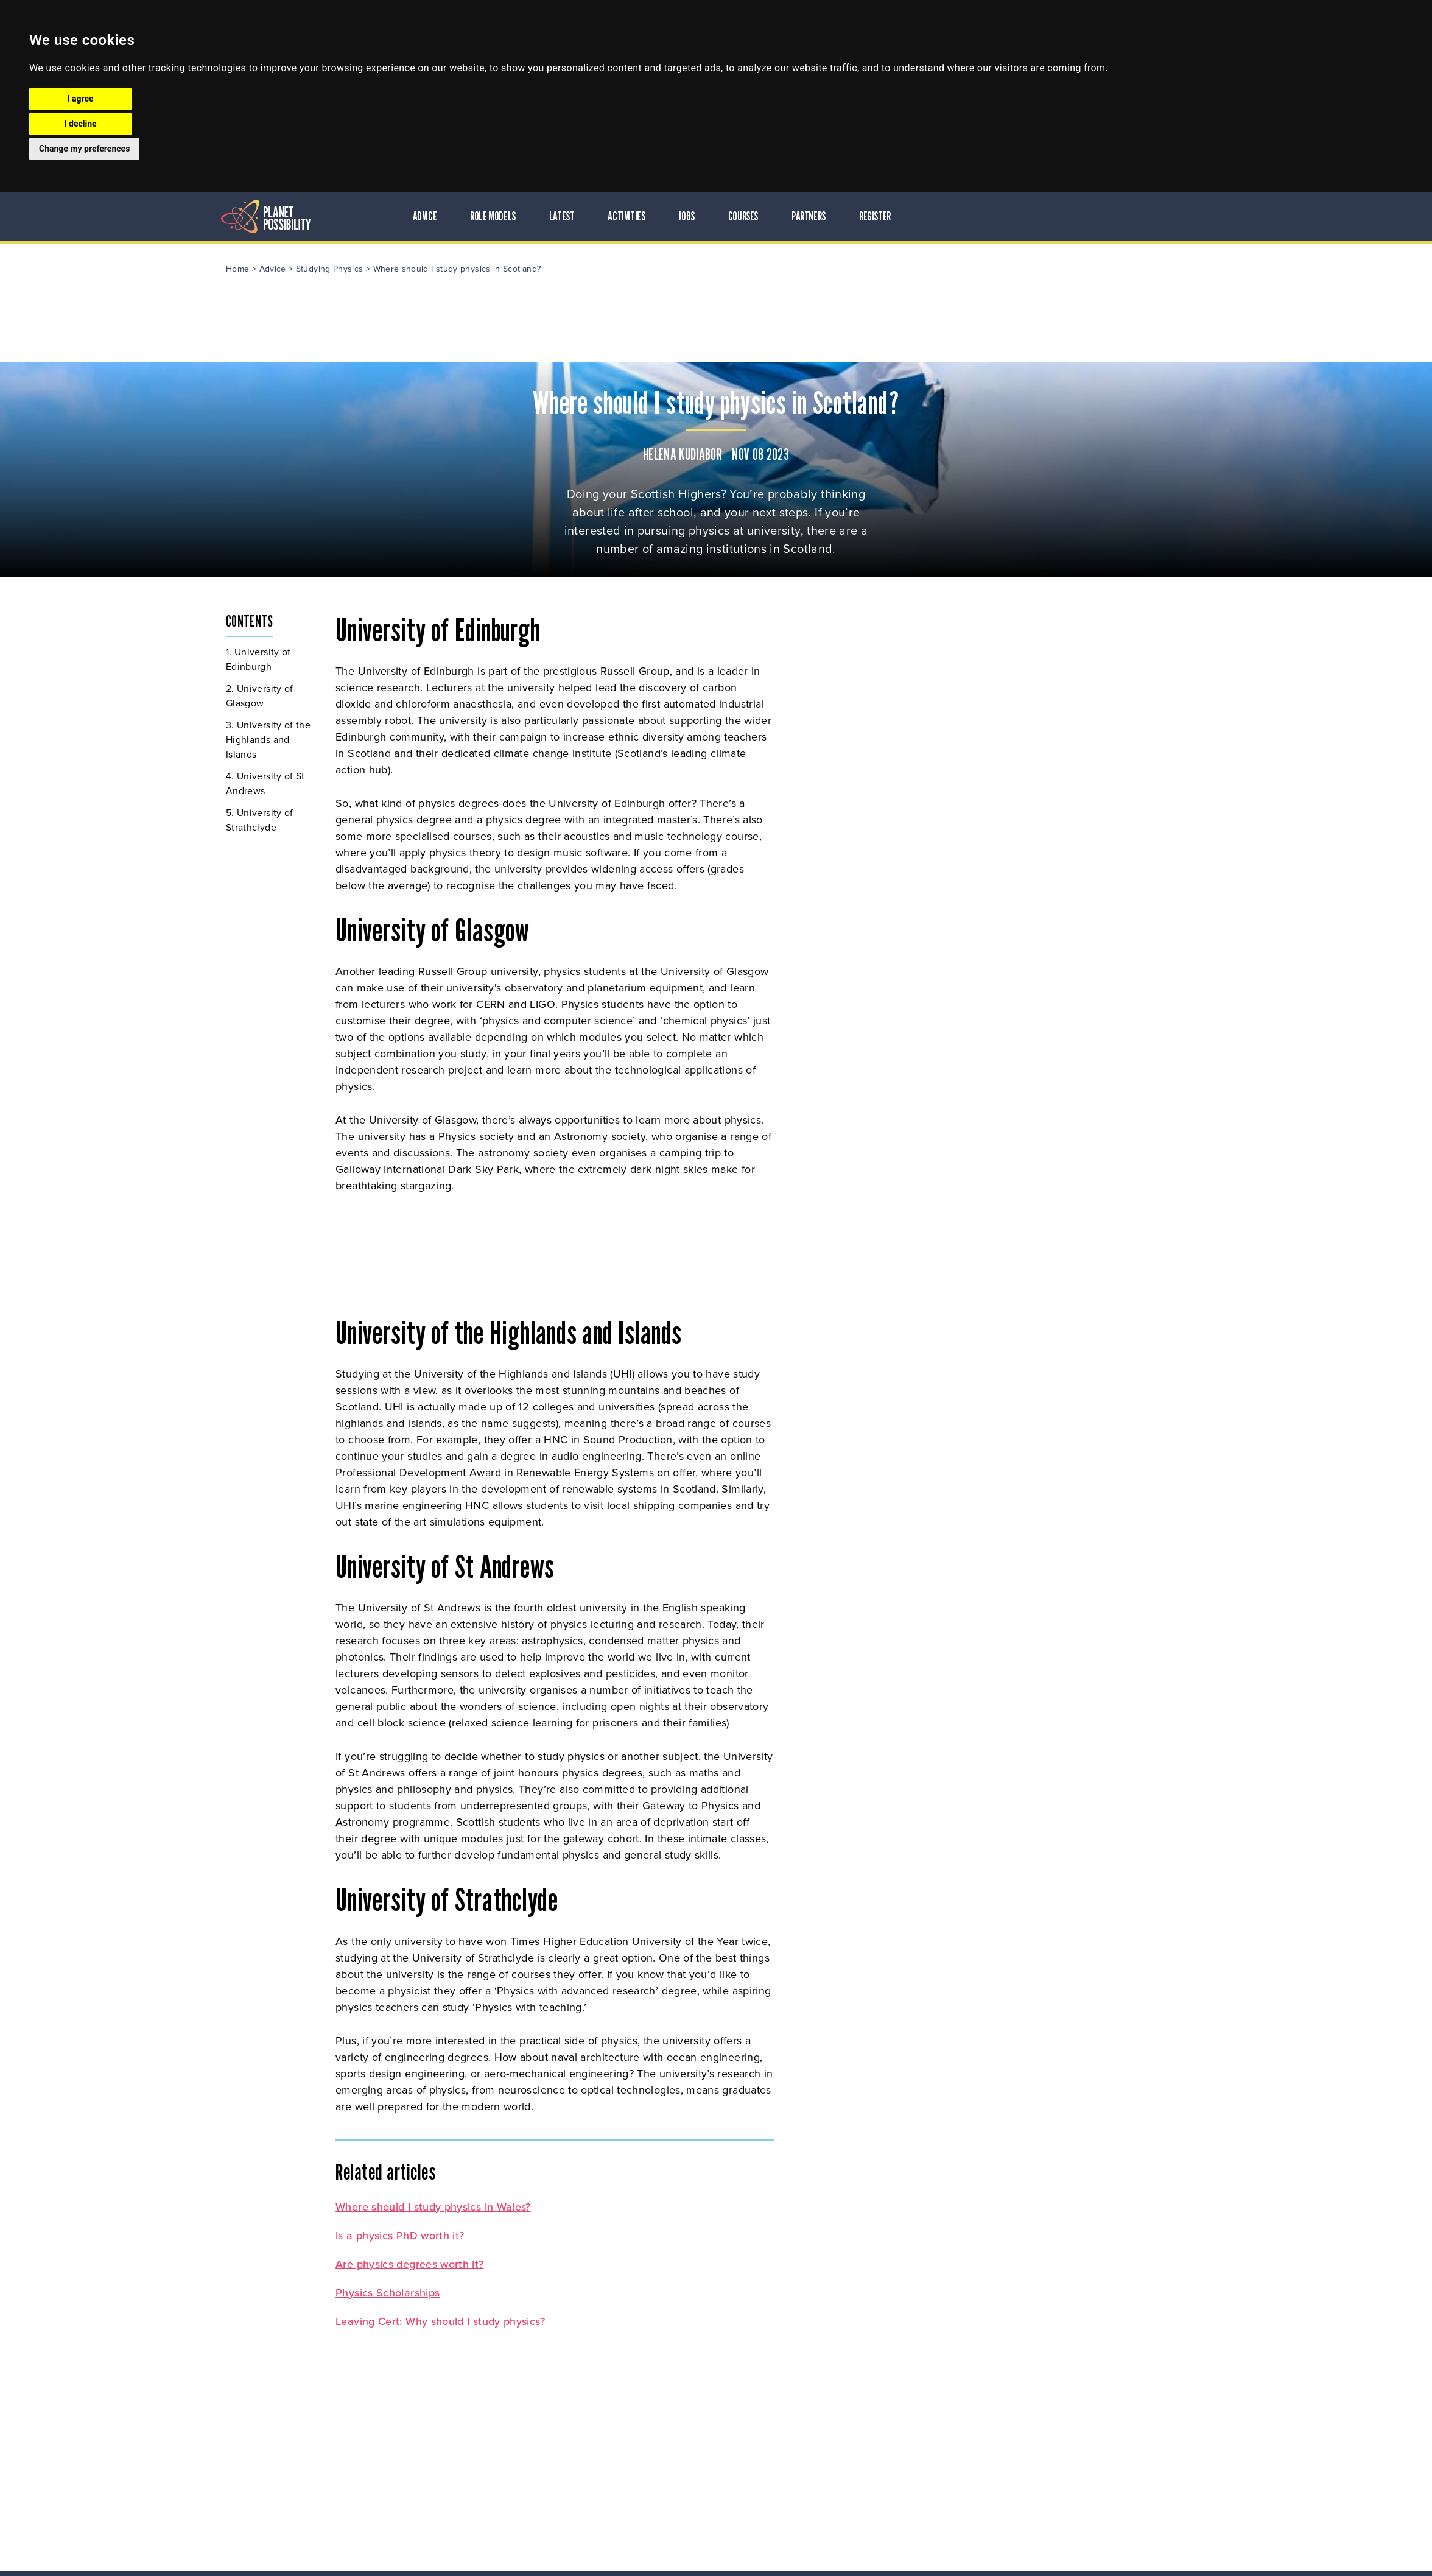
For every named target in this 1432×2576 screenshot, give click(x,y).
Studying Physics (485, 266)
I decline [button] (80, 123)
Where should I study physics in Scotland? (612, 266)
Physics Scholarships (543, 2290)
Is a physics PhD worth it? (555, 2232)
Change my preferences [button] (84, 148)
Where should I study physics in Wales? (588, 2204)
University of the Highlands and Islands (423, 737)
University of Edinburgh (413, 656)
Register (1035, 216)
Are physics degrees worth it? (565, 2261)
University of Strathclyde (415, 817)
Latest (722, 216)
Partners (969, 216)
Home (392, 266)
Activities (787, 216)
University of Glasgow (415, 693)
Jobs (847, 216)
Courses (903, 216)
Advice (585, 216)
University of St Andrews (420, 781)
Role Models (653, 216)
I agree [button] (80, 99)
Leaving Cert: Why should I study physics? (595, 2318)
